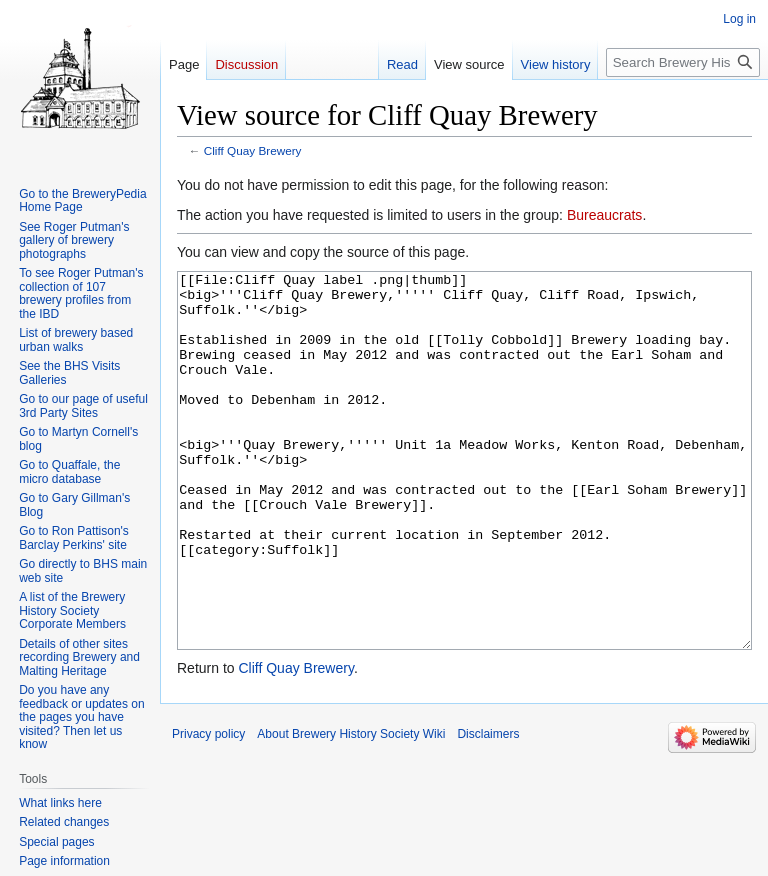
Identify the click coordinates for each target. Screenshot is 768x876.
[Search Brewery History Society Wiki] (683, 62)
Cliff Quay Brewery (253, 150)
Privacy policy (208, 809)
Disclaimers (488, 809)
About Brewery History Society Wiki (351, 809)
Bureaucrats (604, 215)
